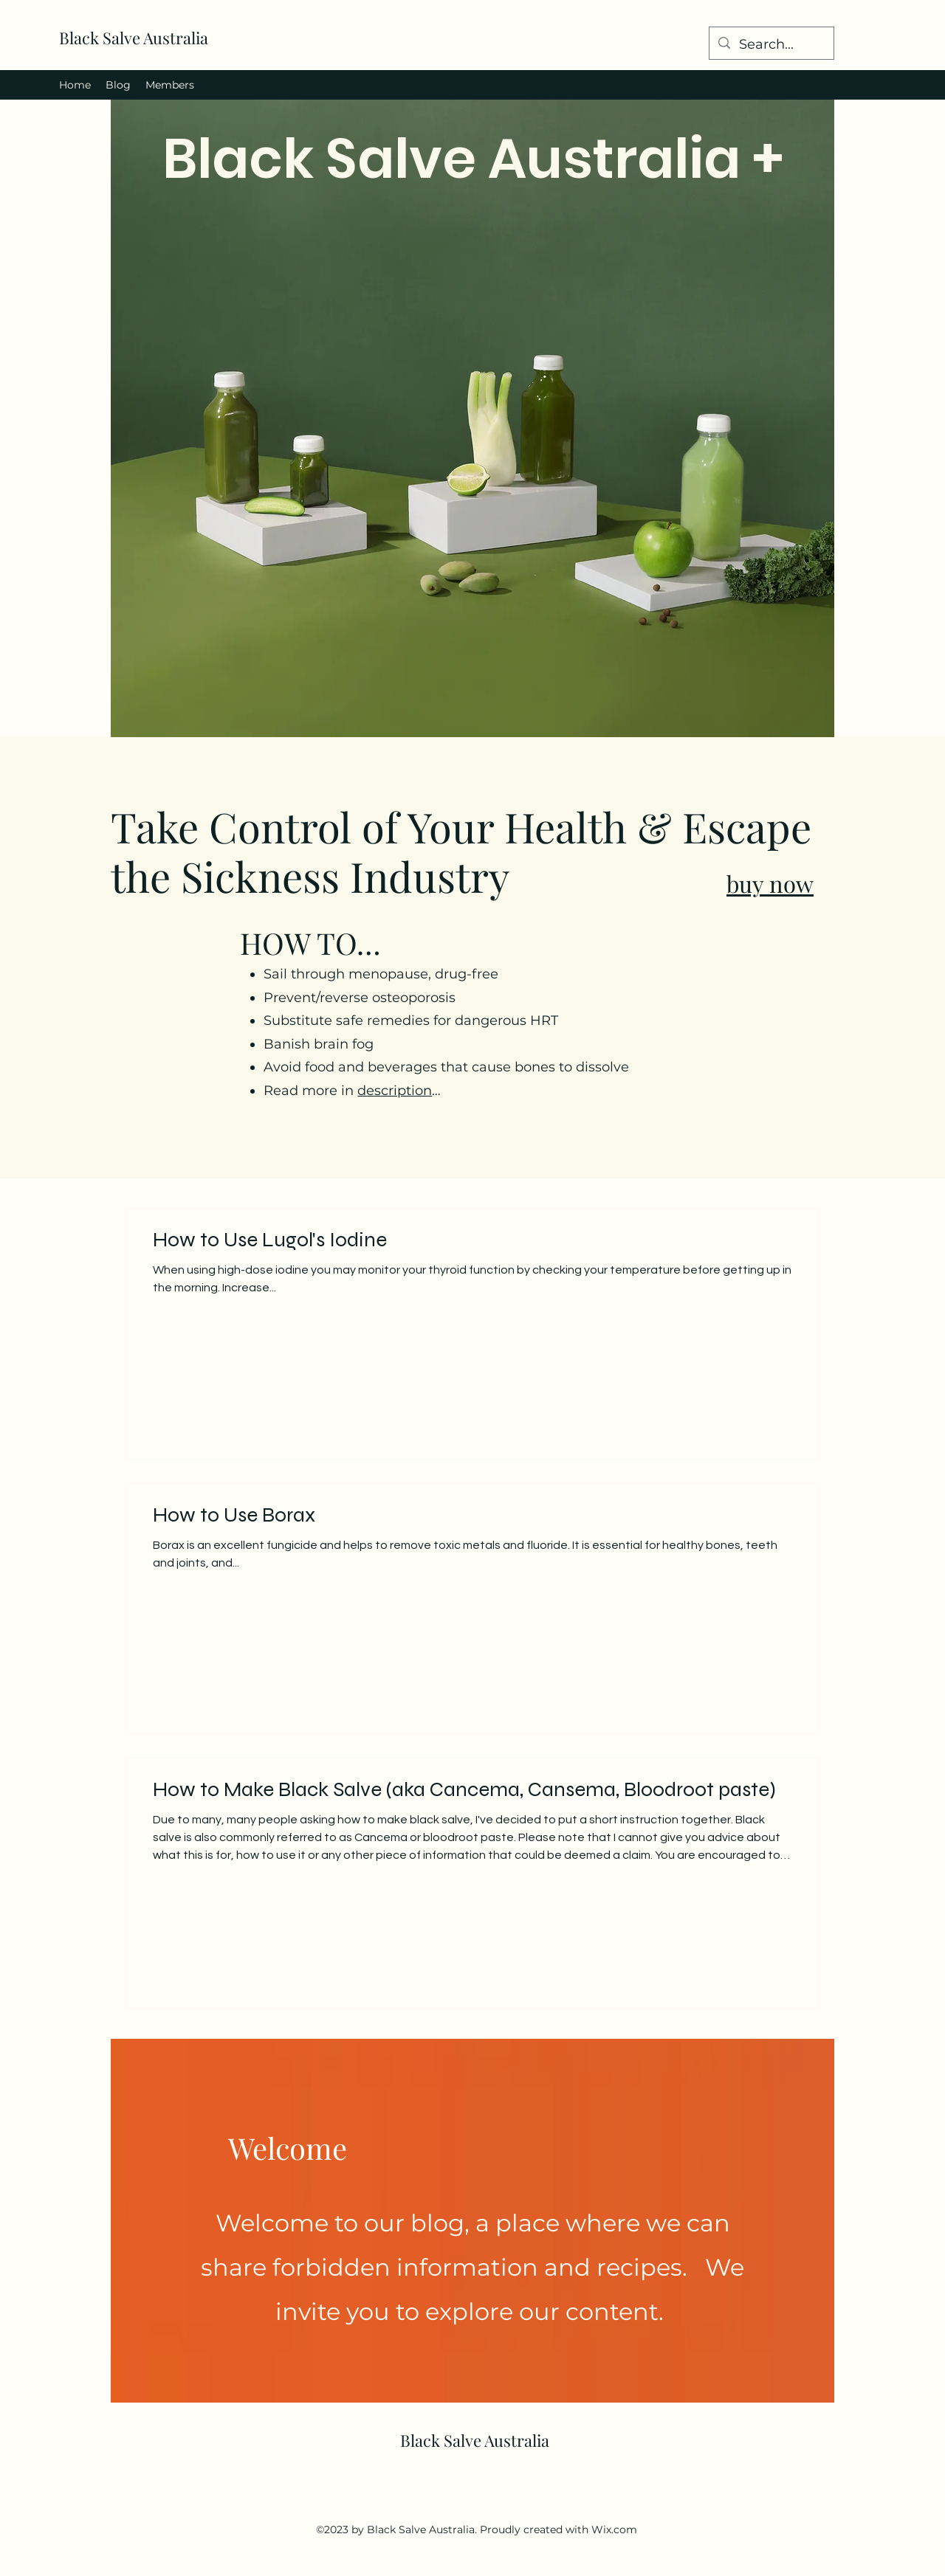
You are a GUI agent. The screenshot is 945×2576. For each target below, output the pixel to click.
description (394, 1090)
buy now (770, 883)
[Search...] (771, 45)
